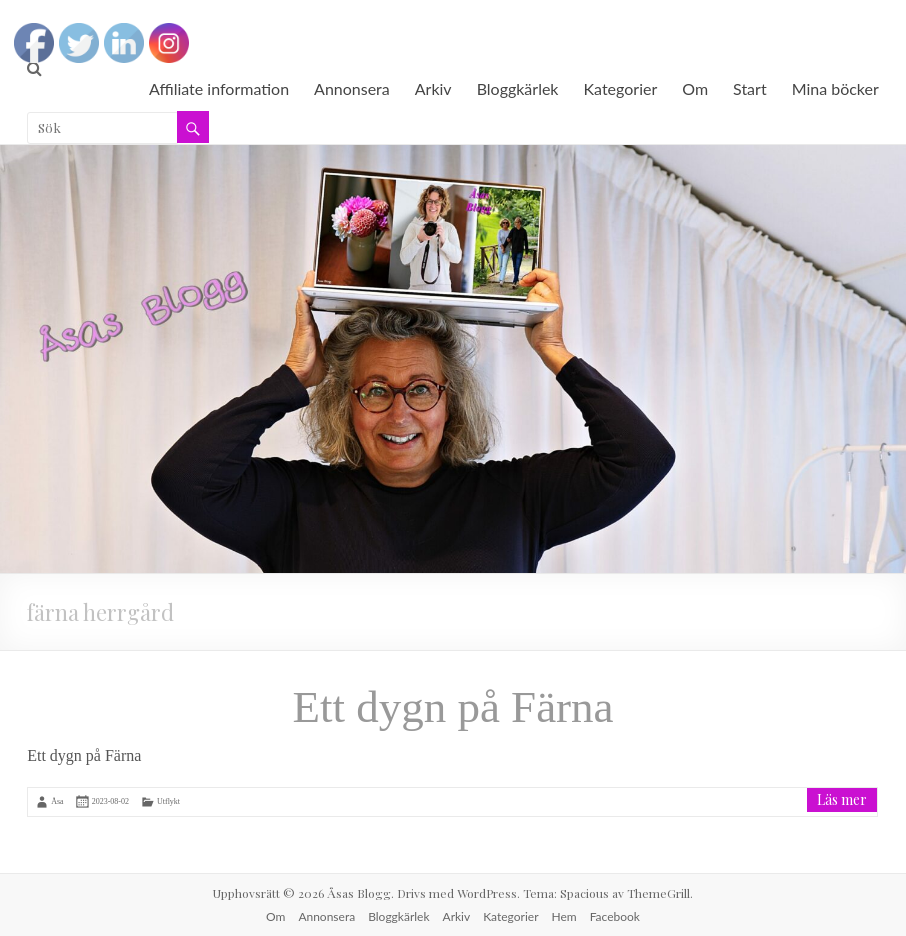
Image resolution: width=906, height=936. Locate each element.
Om (695, 88)
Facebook (615, 916)
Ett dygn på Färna (452, 707)
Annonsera (352, 88)
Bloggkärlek (518, 88)
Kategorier (621, 88)
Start (750, 88)
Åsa (57, 801)
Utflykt (168, 801)
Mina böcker (835, 88)
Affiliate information (219, 88)
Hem (564, 916)
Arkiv (433, 88)
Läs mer (842, 799)
